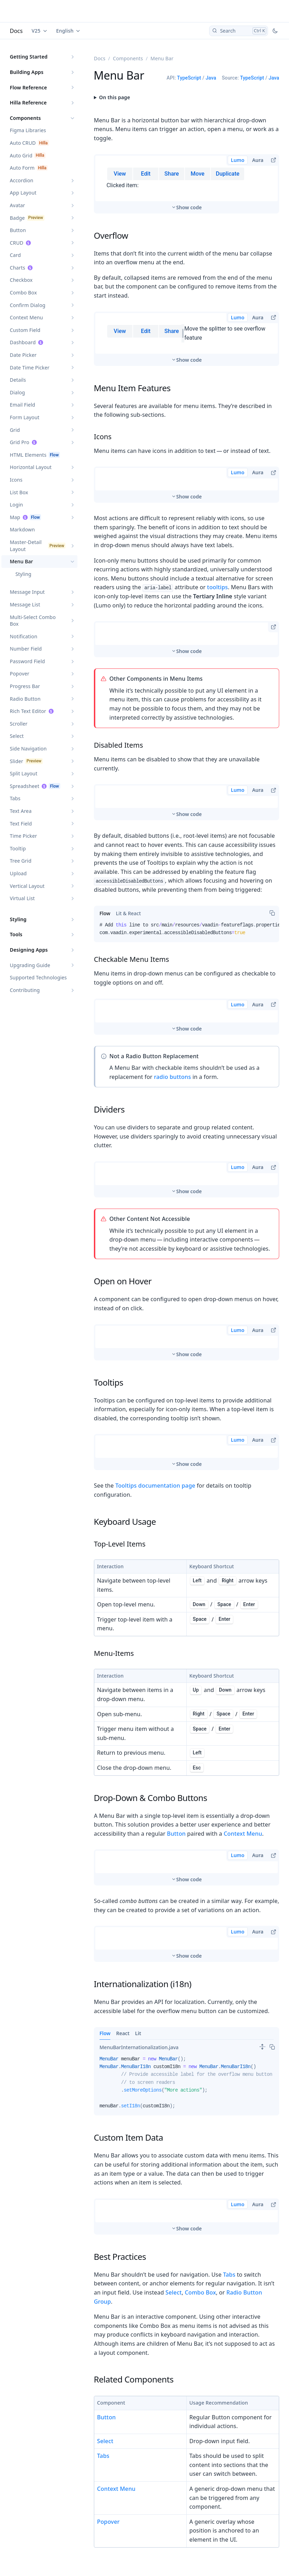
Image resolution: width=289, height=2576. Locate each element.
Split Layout (23, 773)
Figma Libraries (28, 130)
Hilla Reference (28, 102)
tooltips (217, 546)
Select (17, 736)
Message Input (27, 592)
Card (15, 255)
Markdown (22, 529)
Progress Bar (25, 686)
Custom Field (25, 330)
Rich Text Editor (28, 711)
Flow (104, 1992)
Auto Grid (21, 155)
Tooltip (18, 848)
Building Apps (26, 72)
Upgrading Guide (30, 965)
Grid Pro (19, 442)
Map (15, 517)
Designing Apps (29, 949)
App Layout (23, 192)
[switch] (262, 2005)
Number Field (26, 648)
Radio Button (25, 698)
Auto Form (22, 167)
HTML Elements (28, 454)
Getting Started (29, 56)
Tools (16, 934)
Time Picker (23, 835)
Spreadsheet (24, 786)
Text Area (21, 811)
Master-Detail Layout (26, 545)
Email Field (22, 404)
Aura (257, 160)
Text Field (21, 823)
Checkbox (21, 280)
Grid (15, 430)
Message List (25, 604)
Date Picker (23, 355)
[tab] (104, 872)
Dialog (17, 392)
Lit (138, 1992)
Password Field (27, 661)
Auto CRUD (23, 143)
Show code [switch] (189, 184)
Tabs (15, 798)
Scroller (19, 723)
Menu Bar (21, 561)
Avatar (17, 205)
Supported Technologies (38, 977)
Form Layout (25, 417)
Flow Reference (28, 87)
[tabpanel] (186, 890)
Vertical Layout (27, 886)
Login (16, 504)
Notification (23, 636)
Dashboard (23, 342)
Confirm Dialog (28, 305)
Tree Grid (21, 860)
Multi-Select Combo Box (33, 620)
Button (18, 230)
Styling (23, 574)
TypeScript (189, 78)
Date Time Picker (29, 367)
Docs (16, 31)
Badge (17, 218)
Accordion (21, 180)
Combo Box (23, 292)
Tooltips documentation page (155, 1444)
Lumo (238, 160)
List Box (19, 492)
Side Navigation (28, 748)
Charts (17, 267)
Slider (16, 761)
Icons (16, 479)
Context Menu (26, 317)
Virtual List (22, 898)
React (122, 1992)
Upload (18, 873)
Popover (19, 673)
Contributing (25, 990)
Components (25, 118)
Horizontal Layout (30, 467)
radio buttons (172, 1035)
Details (18, 379)
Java (211, 78)
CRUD (16, 242)
